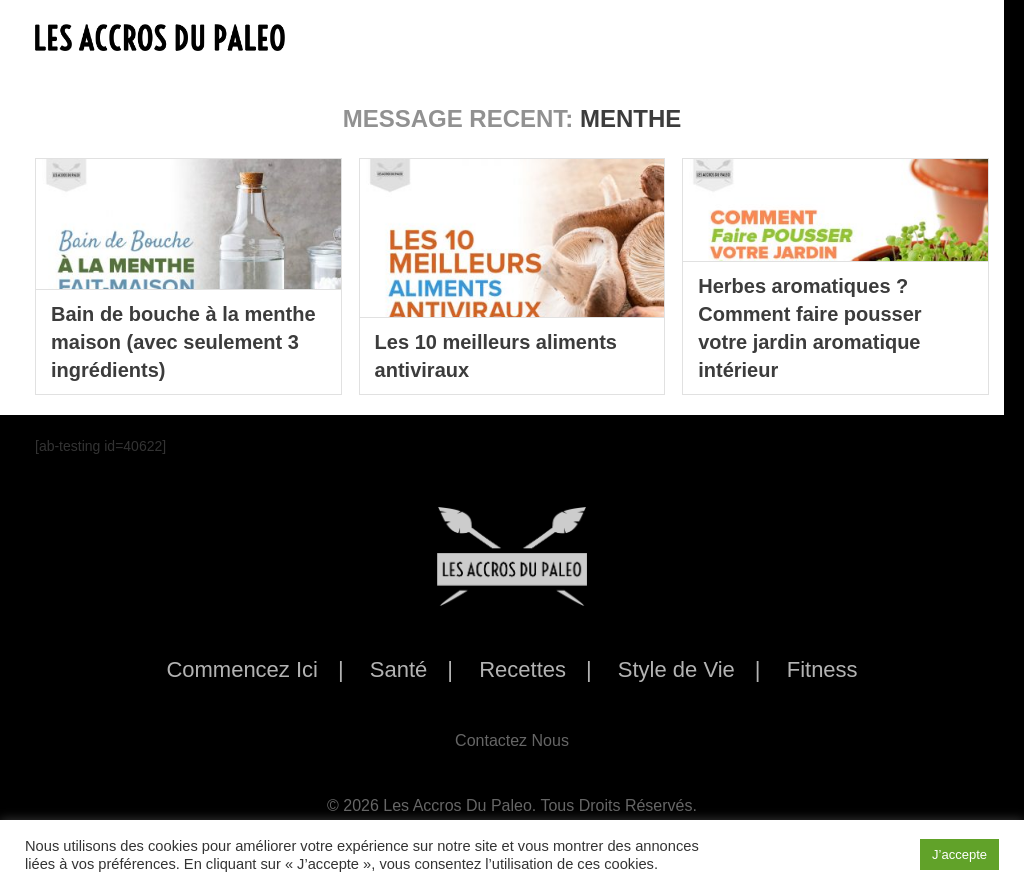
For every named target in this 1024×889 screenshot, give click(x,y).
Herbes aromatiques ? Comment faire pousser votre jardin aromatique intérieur (809, 328)
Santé (399, 669)
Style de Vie (676, 669)
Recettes (522, 669)
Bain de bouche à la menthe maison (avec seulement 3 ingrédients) (183, 342)
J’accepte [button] (959, 854)
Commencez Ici (242, 669)
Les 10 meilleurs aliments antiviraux (496, 356)
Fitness (822, 669)
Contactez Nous (512, 740)
